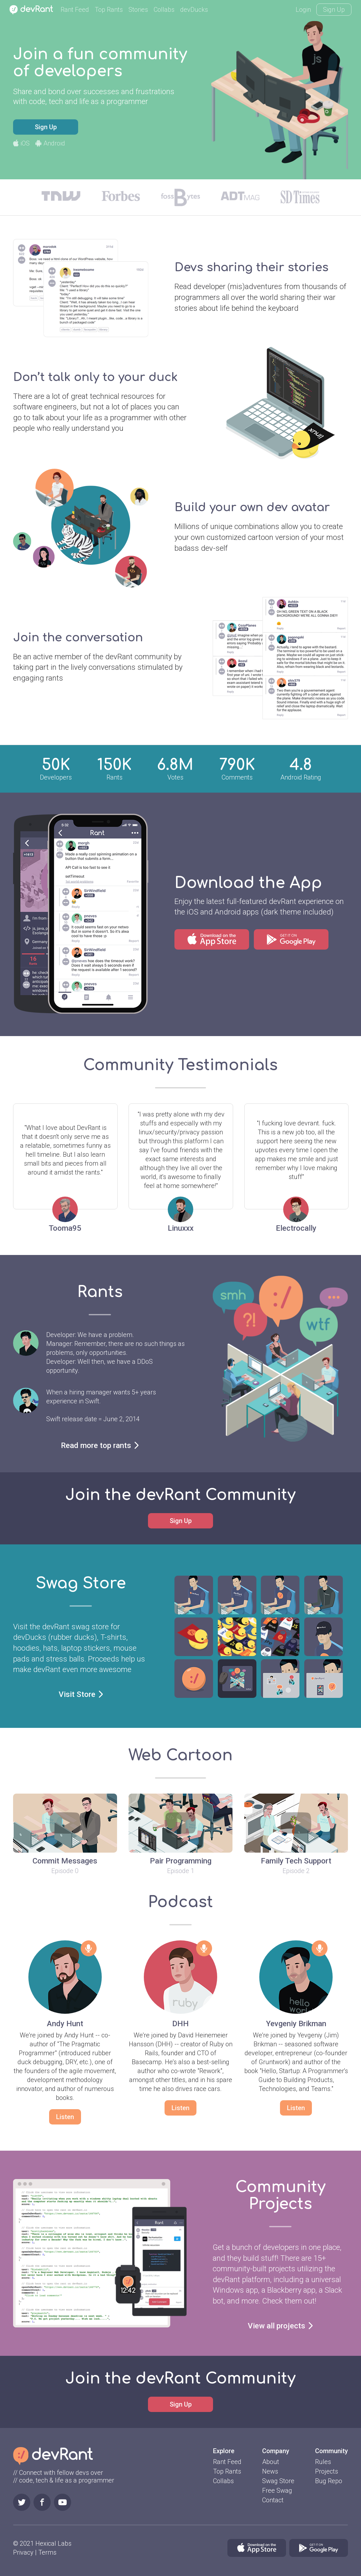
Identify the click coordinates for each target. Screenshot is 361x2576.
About (270, 2462)
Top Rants (109, 9)
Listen (65, 2117)
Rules (323, 2462)
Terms (47, 2552)
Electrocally (296, 1228)
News (270, 2471)
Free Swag (277, 2490)
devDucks (194, 9)
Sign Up (334, 9)
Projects (326, 2471)
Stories (138, 9)
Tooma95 (65, 1228)
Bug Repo (328, 2481)
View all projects (280, 2325)
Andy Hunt (65, 2023)
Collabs (164, 9)
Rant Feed (75, 9)
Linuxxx (181, 1228)
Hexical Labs (53, 2543)
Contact (273, 2500)
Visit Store (81, 1694)
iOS (21, 143)
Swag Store (278, 2481)
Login (303, 9)
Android (50, 143)
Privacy (23, 2552)
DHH (180, 2023)
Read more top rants (100, 1445)
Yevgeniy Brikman (296, 2023)
